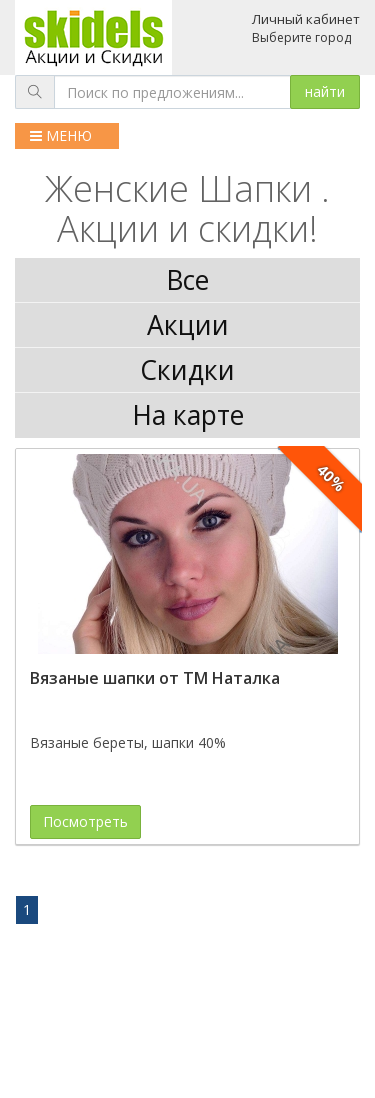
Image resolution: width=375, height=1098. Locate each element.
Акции (188, 325)
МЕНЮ (61, 135)
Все (187, 280)
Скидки (187, 370)
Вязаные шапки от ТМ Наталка (155, 678)
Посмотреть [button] (85, 821)
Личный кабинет (306, 19)
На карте (188, 415)
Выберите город (301, 37)
